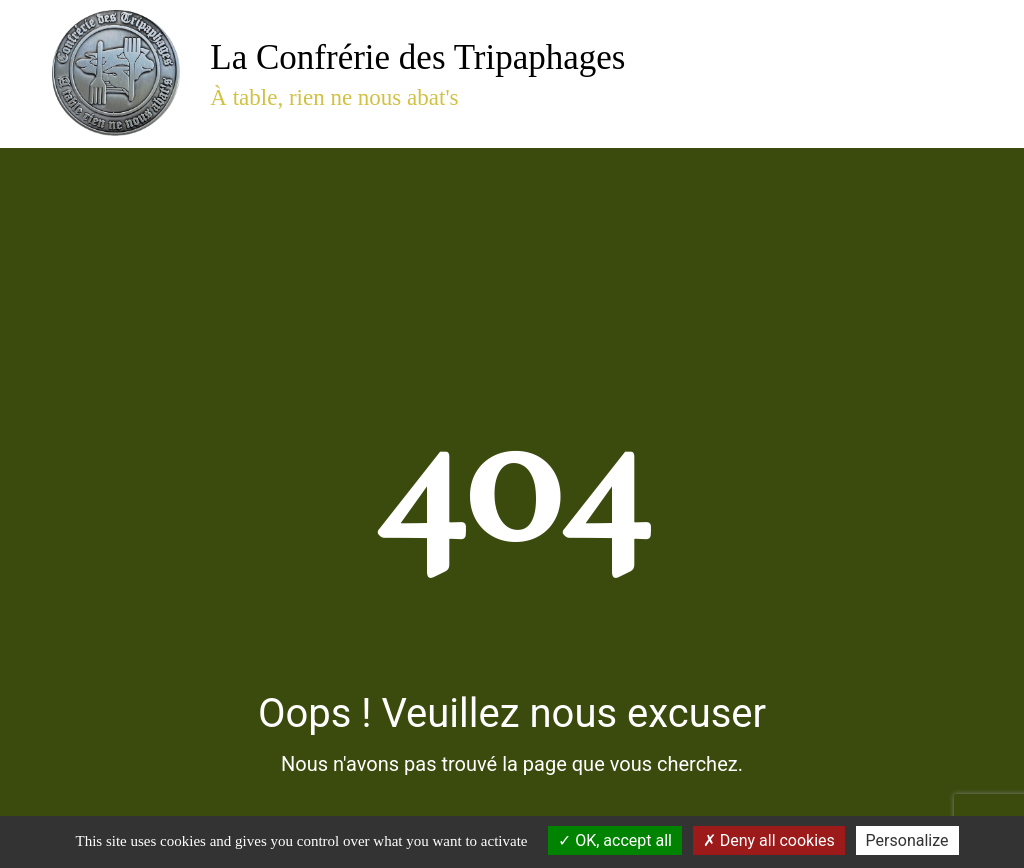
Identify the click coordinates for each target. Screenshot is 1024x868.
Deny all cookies (769, 840)
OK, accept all (615, 840)
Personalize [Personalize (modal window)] (907, 840)
